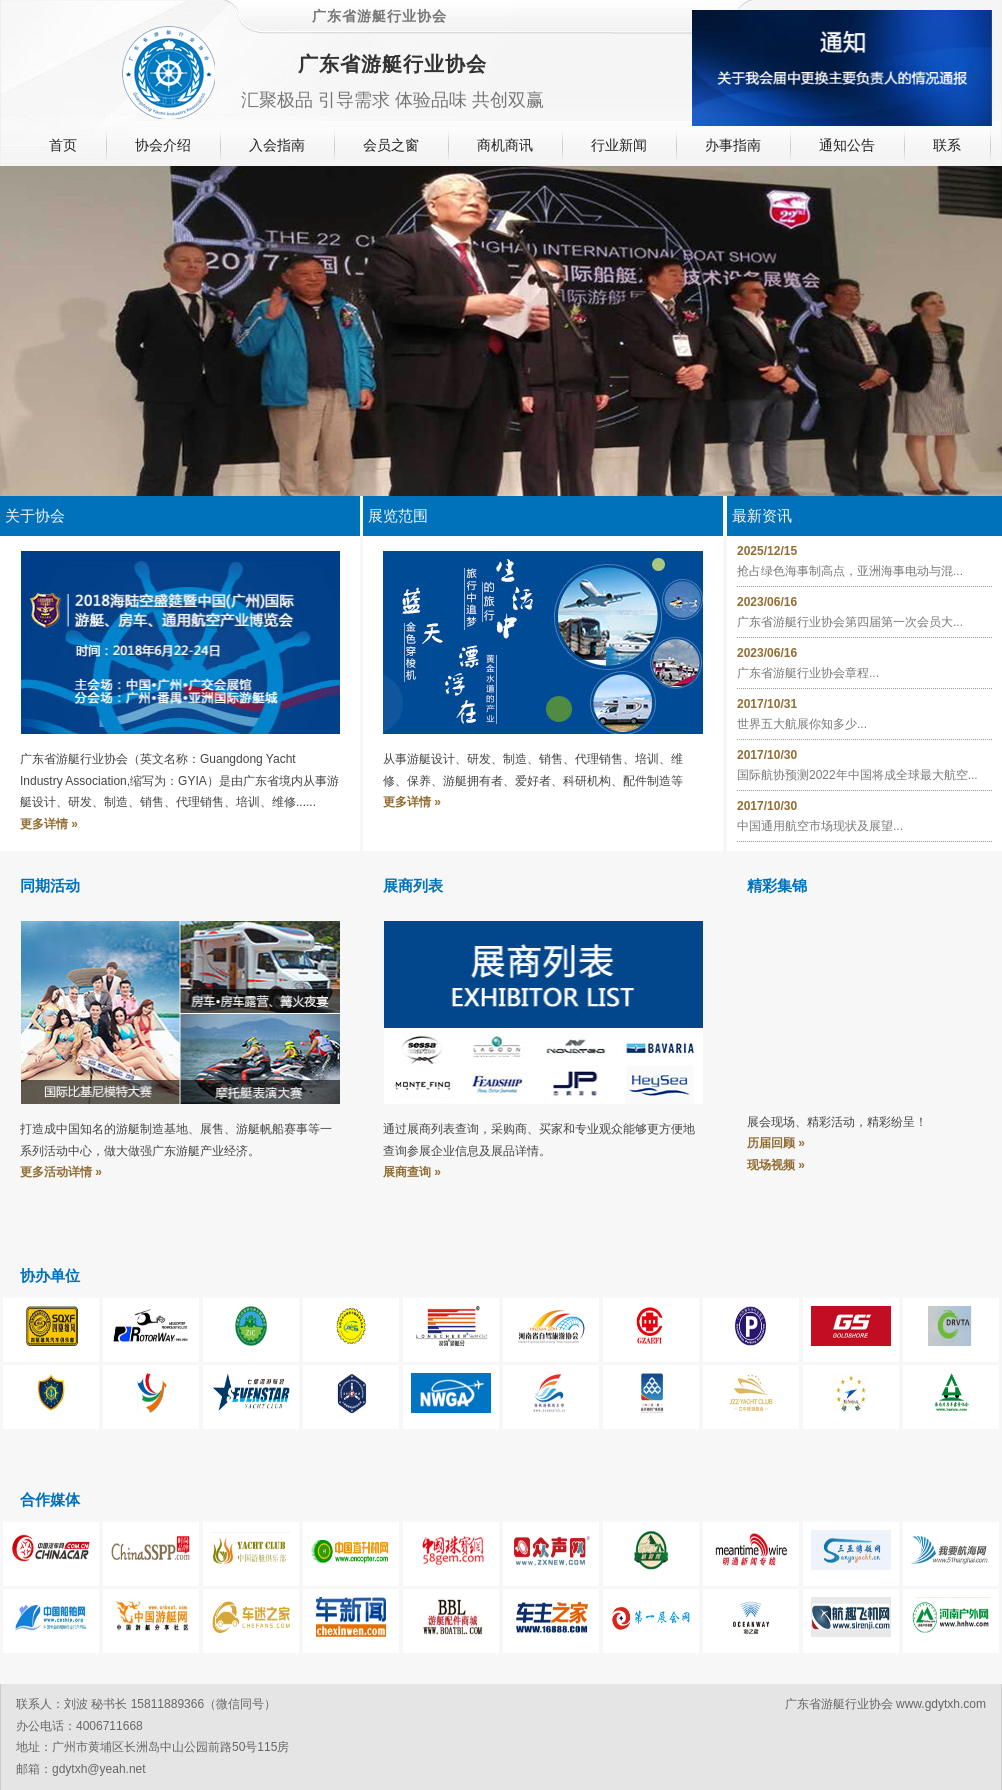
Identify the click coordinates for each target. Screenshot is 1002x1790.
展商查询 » (412, 1172)
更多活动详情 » (61, 1172)
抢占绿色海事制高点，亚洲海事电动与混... (850, 571)
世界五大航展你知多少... (802, 724)
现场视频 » (776, 1165)
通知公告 (847, 145)
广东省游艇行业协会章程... (808, 673)
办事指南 (733, 145)
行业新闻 (619, 145)
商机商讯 (505, 145)
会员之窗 (391, 145)
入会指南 (277, 145)
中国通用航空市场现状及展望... (820, 826)
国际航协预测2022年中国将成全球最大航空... (857, 775)
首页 (63, 145)
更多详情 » (49, 824)
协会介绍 (163, 145)
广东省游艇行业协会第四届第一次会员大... (850, 622)
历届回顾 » (776, 1143)
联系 (947, 145)
